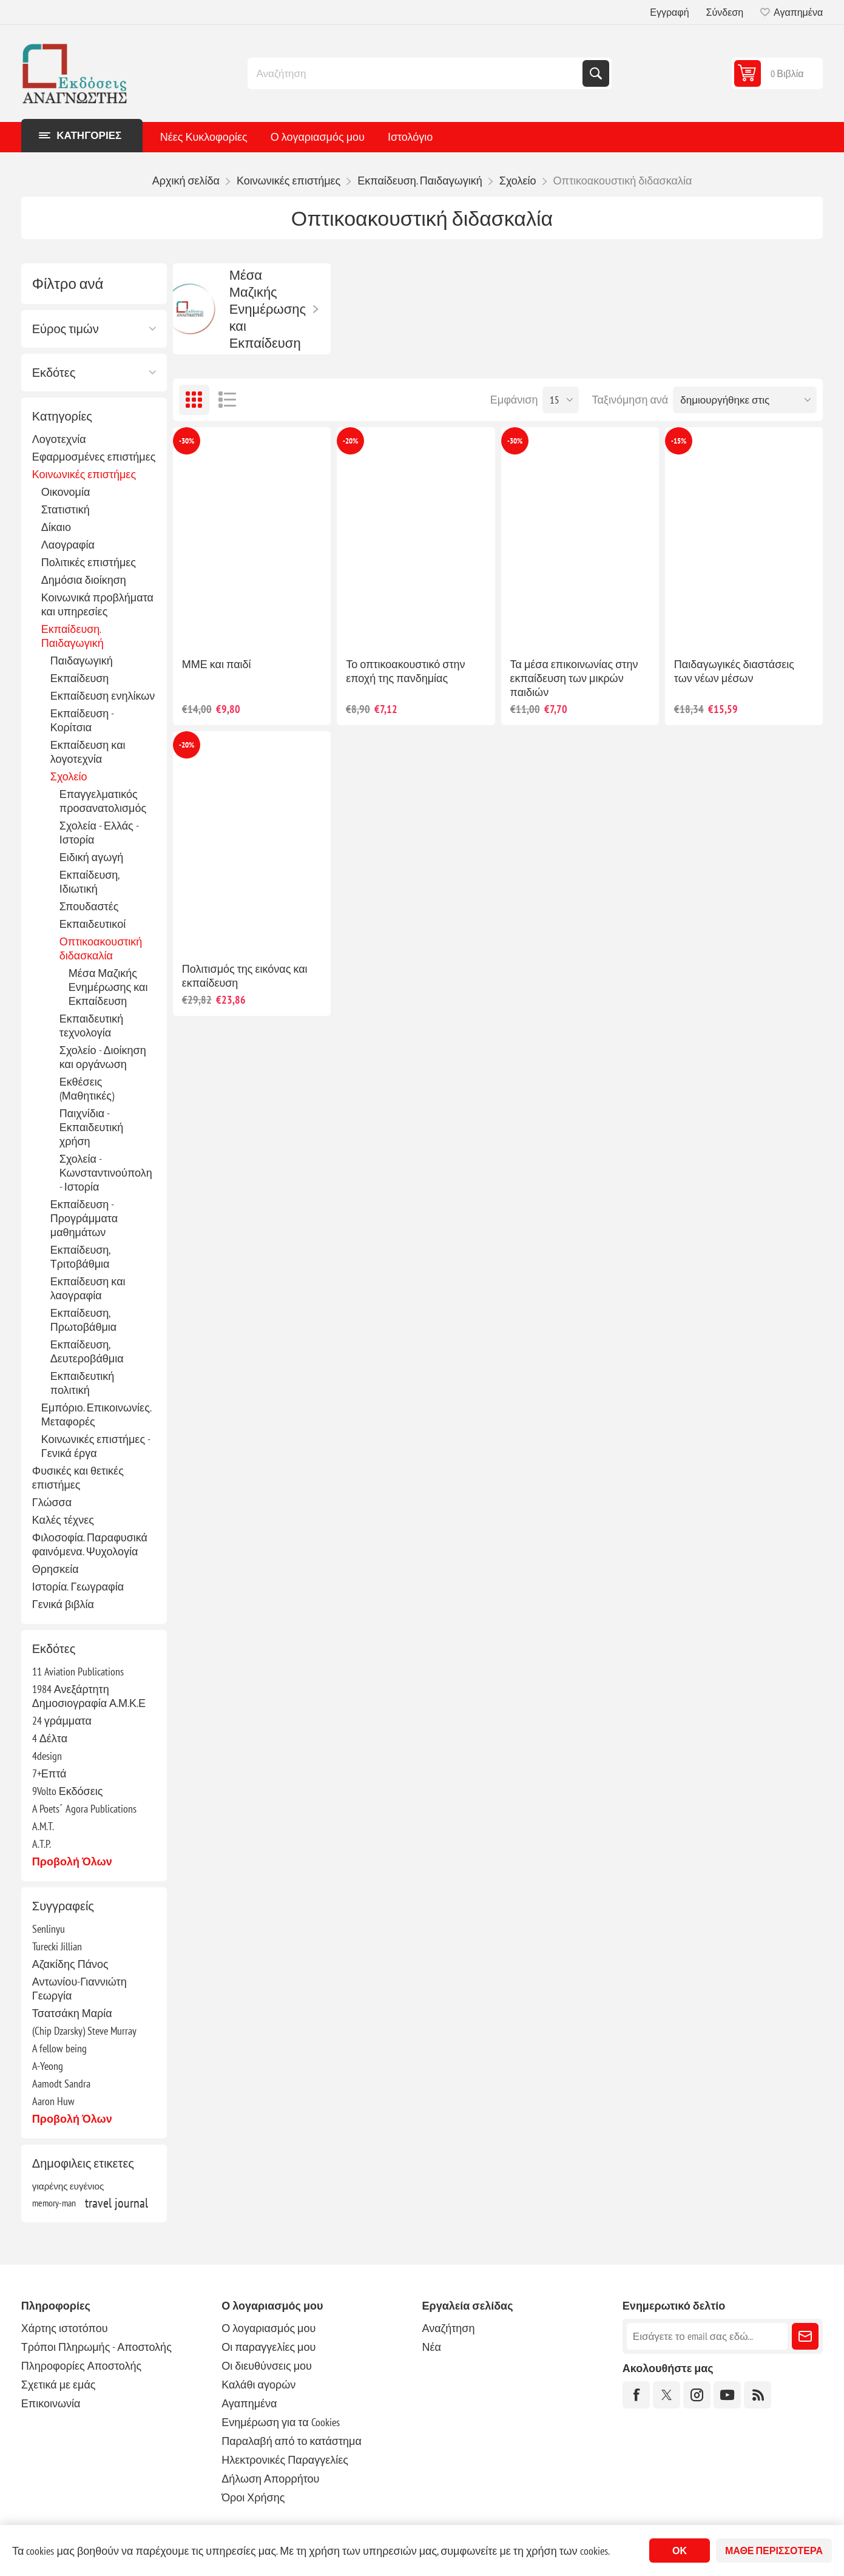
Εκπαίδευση (79, 678)
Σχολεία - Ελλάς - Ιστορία (98, 833)
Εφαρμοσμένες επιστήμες (94, 457)
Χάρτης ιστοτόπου (64, 2328)
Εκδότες (54, 372)
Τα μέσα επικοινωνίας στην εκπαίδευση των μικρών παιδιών (574, 678)
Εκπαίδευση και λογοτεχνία (88, 752)
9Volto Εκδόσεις (67, 1791)
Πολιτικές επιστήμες (88, 562)
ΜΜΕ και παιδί (216, 664)
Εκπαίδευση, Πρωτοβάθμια (83, 1320)
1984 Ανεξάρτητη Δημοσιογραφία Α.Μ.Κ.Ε (89, 1696)
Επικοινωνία (51, 2403)
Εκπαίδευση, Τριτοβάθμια (80, 1257)
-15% (678, 441)
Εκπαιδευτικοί (92, 924)
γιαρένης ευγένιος (68, 2186)
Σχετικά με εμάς (58, 2385)
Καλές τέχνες (63, 1520)
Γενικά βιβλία (63, 1604)
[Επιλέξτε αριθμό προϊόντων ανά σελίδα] (560, 400)
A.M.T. (43, 1826)
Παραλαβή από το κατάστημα (291, 2441)
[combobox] (416, 73)
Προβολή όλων (72, 1861)
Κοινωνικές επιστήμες (84, 474)
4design (47, 1756)
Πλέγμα (194, 400)
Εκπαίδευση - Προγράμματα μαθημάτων (84, 1218)
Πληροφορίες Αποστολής (81, 2366)
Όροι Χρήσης (253, 2497)
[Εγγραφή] (707, 2336)
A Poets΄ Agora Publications (84, 1809)
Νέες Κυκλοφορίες (204, 137)
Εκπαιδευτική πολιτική (82, 1383)
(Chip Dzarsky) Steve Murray (84, 2031)
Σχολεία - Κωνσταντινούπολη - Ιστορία (105, 1173)
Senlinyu (48, 1929)
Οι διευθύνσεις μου (266, 2366)
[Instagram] (697, 2395)
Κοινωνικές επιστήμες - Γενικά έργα (95, 1446)
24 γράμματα (62, 1721)
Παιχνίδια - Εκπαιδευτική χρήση (91, 1127)
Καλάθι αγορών (258, 2385)
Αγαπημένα (249, 2403)
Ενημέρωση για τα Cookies (280, 2422)
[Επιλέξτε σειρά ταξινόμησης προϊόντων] (745, 400)
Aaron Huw (53, 2101)
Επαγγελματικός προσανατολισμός (102, 801)
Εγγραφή (669, 12)
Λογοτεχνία (59, 439)
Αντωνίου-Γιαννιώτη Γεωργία (79, 1989)
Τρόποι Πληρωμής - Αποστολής (96, 2347)
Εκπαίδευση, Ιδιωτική (89, 882)
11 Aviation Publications (78, 1671)
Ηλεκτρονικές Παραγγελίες (284, 2460)
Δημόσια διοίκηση (83, 580)
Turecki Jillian (57, 1946)
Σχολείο (68, 776)
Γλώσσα (52, 1502)
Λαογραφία (68, 545)
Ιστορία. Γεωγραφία (78, 1587)
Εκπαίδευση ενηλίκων (102, 696)
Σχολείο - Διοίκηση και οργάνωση (102, 1057)
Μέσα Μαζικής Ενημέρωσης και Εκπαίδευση (108, 987)
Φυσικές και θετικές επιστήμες (78, 1478)
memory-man (54, 2203)
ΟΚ (679, 2550)
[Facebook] (636, 2395)
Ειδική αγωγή (91, 857)
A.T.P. (41, 1844)
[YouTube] (727, 2395)
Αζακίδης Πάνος (70, 1964)
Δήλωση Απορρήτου (270, 2479)
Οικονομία (65, 492)
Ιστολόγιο (410, 137)
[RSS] (757, 2395)
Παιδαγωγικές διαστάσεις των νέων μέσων (734, 671)
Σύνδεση (724, 12)
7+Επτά (49, 1773)
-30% (186, 441)
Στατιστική (65, 509)
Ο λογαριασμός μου (318, 137)
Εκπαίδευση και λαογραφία (88, 1288)
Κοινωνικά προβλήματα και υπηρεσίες (97, 604)
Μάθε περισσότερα (774, 2550)
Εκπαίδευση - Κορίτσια (82, 720)
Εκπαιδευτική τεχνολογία (91, 1026)
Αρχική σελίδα (186, 181)
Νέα (431, 2347)
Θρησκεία (55, 1569)
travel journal (116, 2202)
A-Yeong (47, 2066)
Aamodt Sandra (61, 2084)
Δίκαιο (56, 527)
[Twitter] (666, 2395)
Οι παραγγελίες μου (268, 2347)
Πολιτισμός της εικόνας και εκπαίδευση (245, 976)
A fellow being (59, 2048)
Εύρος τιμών (65, 329)
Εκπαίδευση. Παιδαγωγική (72, 636)
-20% (350, 441)
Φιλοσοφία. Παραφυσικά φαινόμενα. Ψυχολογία (89, 1544)
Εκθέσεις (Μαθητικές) (86, 1089)
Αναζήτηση (595, 73)
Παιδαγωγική (81, 661)
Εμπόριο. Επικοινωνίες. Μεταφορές (96, 1414)
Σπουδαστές (89, 906)
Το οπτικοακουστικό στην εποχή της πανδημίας (405, 671)
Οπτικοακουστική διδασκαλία (101, 948)
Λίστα (227, 400)
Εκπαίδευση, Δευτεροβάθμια (87, 1351)
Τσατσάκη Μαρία (72, 2013)
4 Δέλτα (49, 1738)
